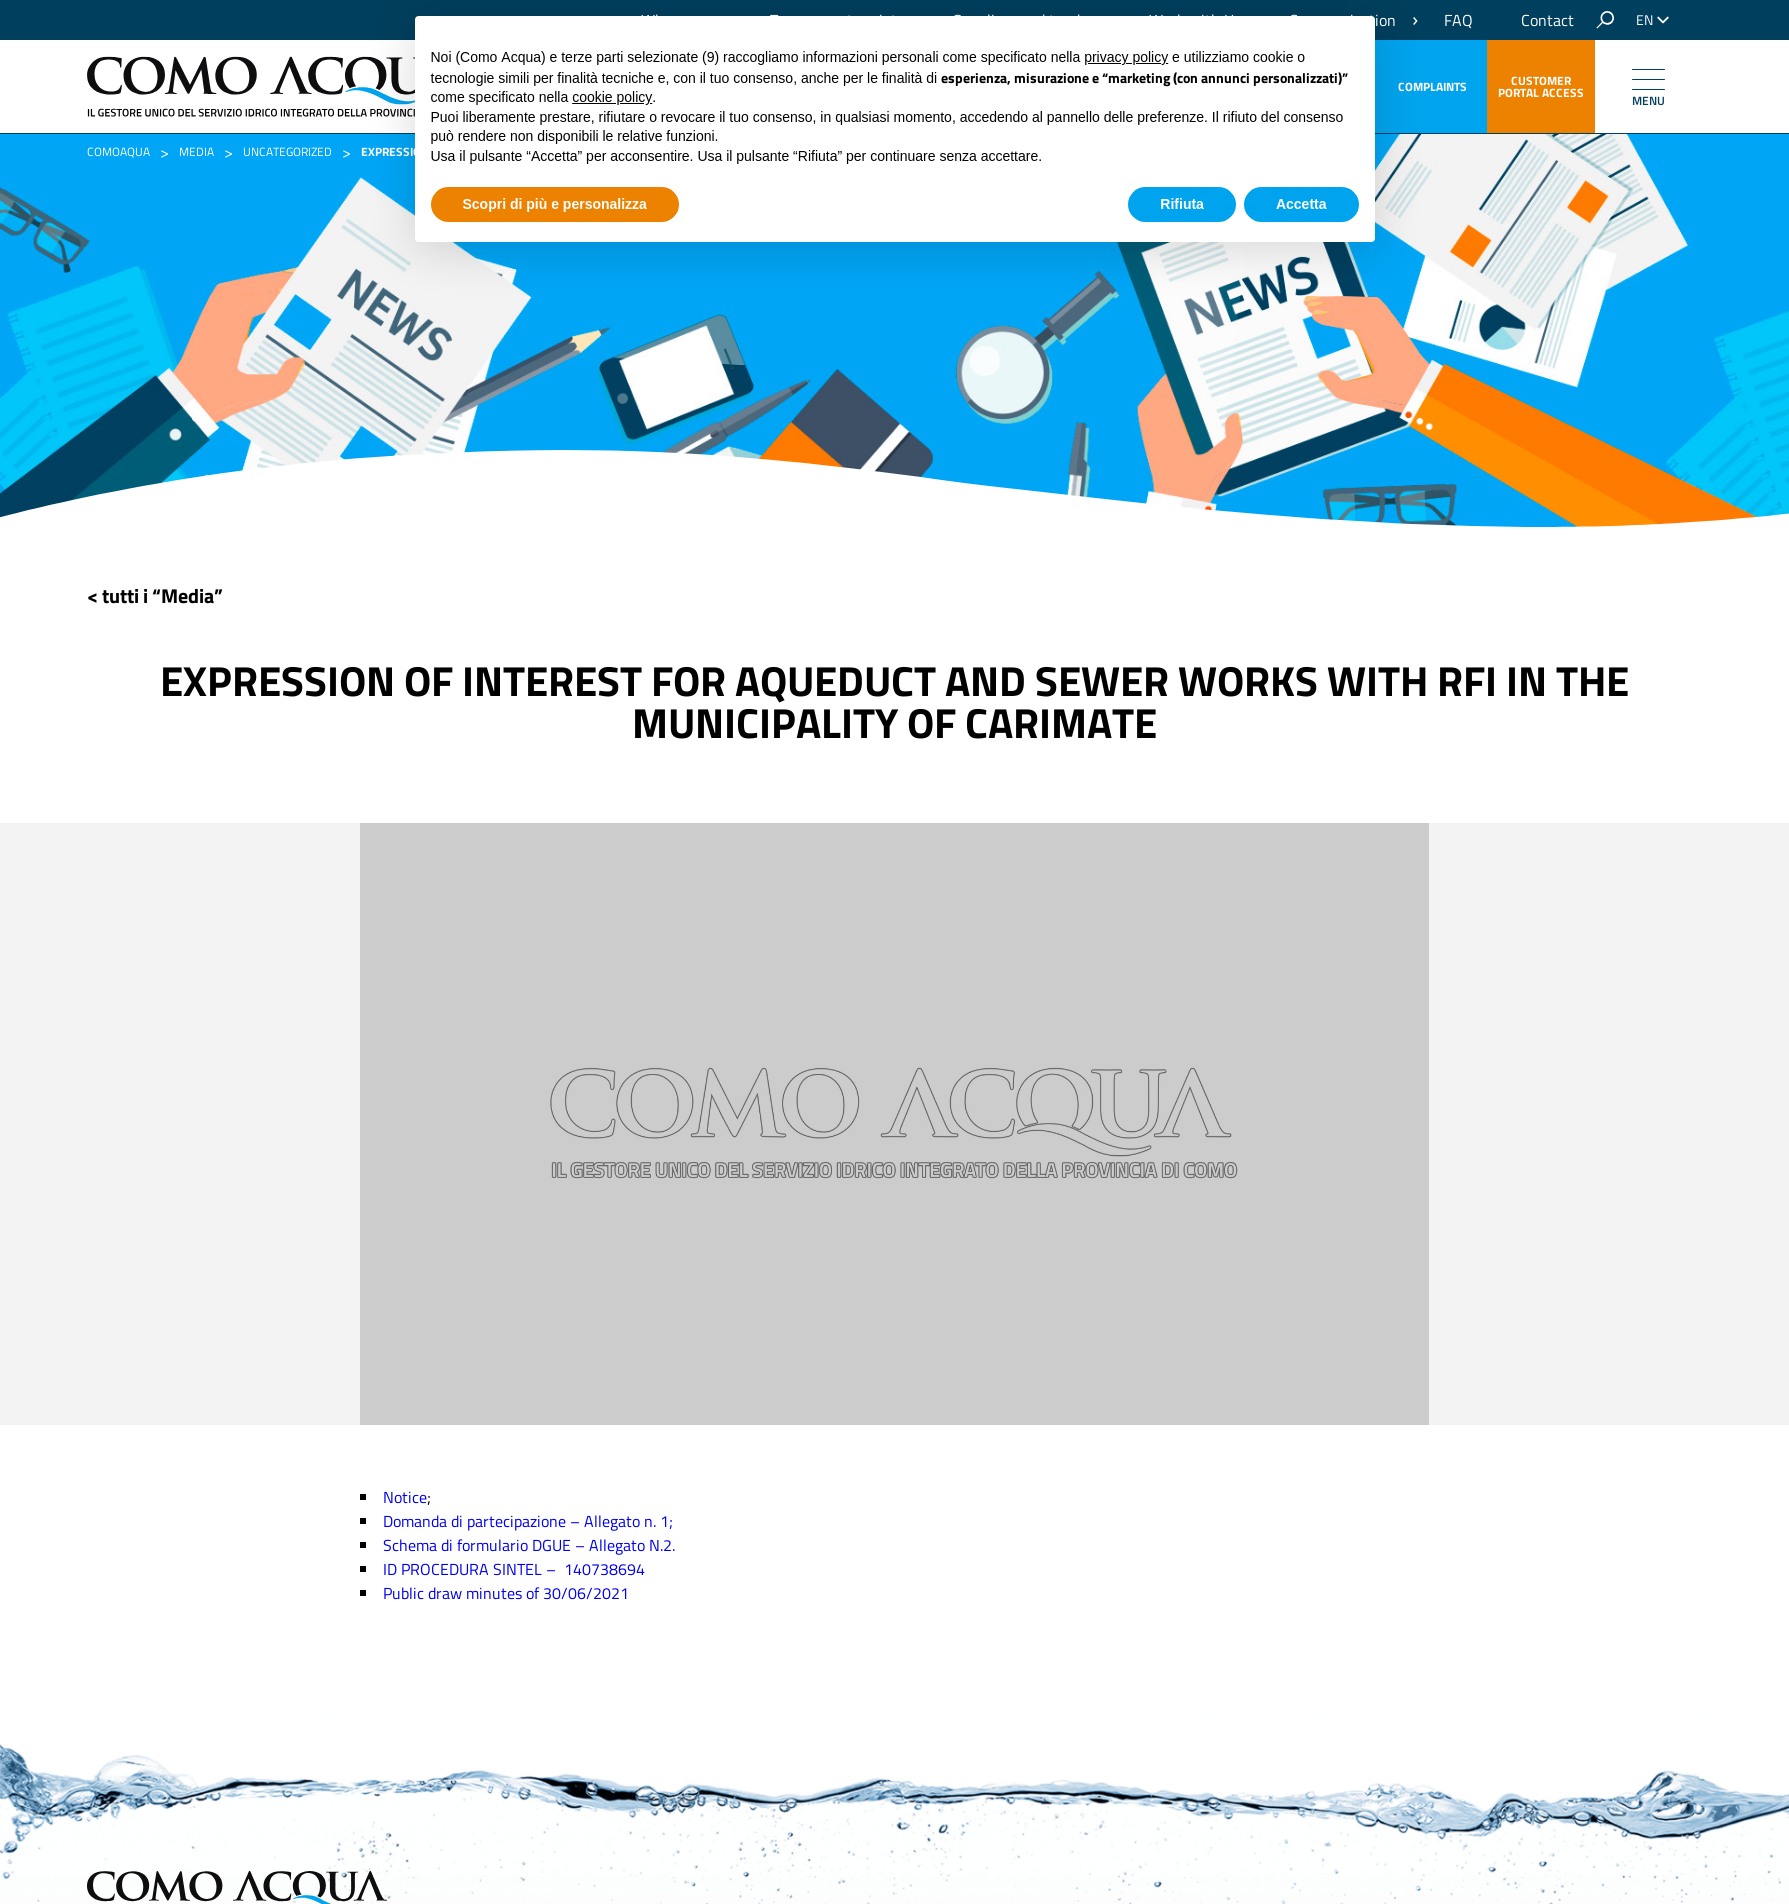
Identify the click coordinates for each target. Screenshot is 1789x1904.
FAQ (1458, 20)
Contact (1547, 20)
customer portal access (1541, 86)
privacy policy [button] (1126, 57)
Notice (405, 1497)
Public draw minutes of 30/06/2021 (506, 1593)
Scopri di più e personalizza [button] (555, 204)
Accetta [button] (1301, 204)
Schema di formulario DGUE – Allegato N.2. (529, 1545)
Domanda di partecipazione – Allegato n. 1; (528, 1521)
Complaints (1432, 86)
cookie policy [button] (612, 97)
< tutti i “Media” (155, 595)
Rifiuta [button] (1182, 204)
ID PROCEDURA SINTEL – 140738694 (514, 1569)
